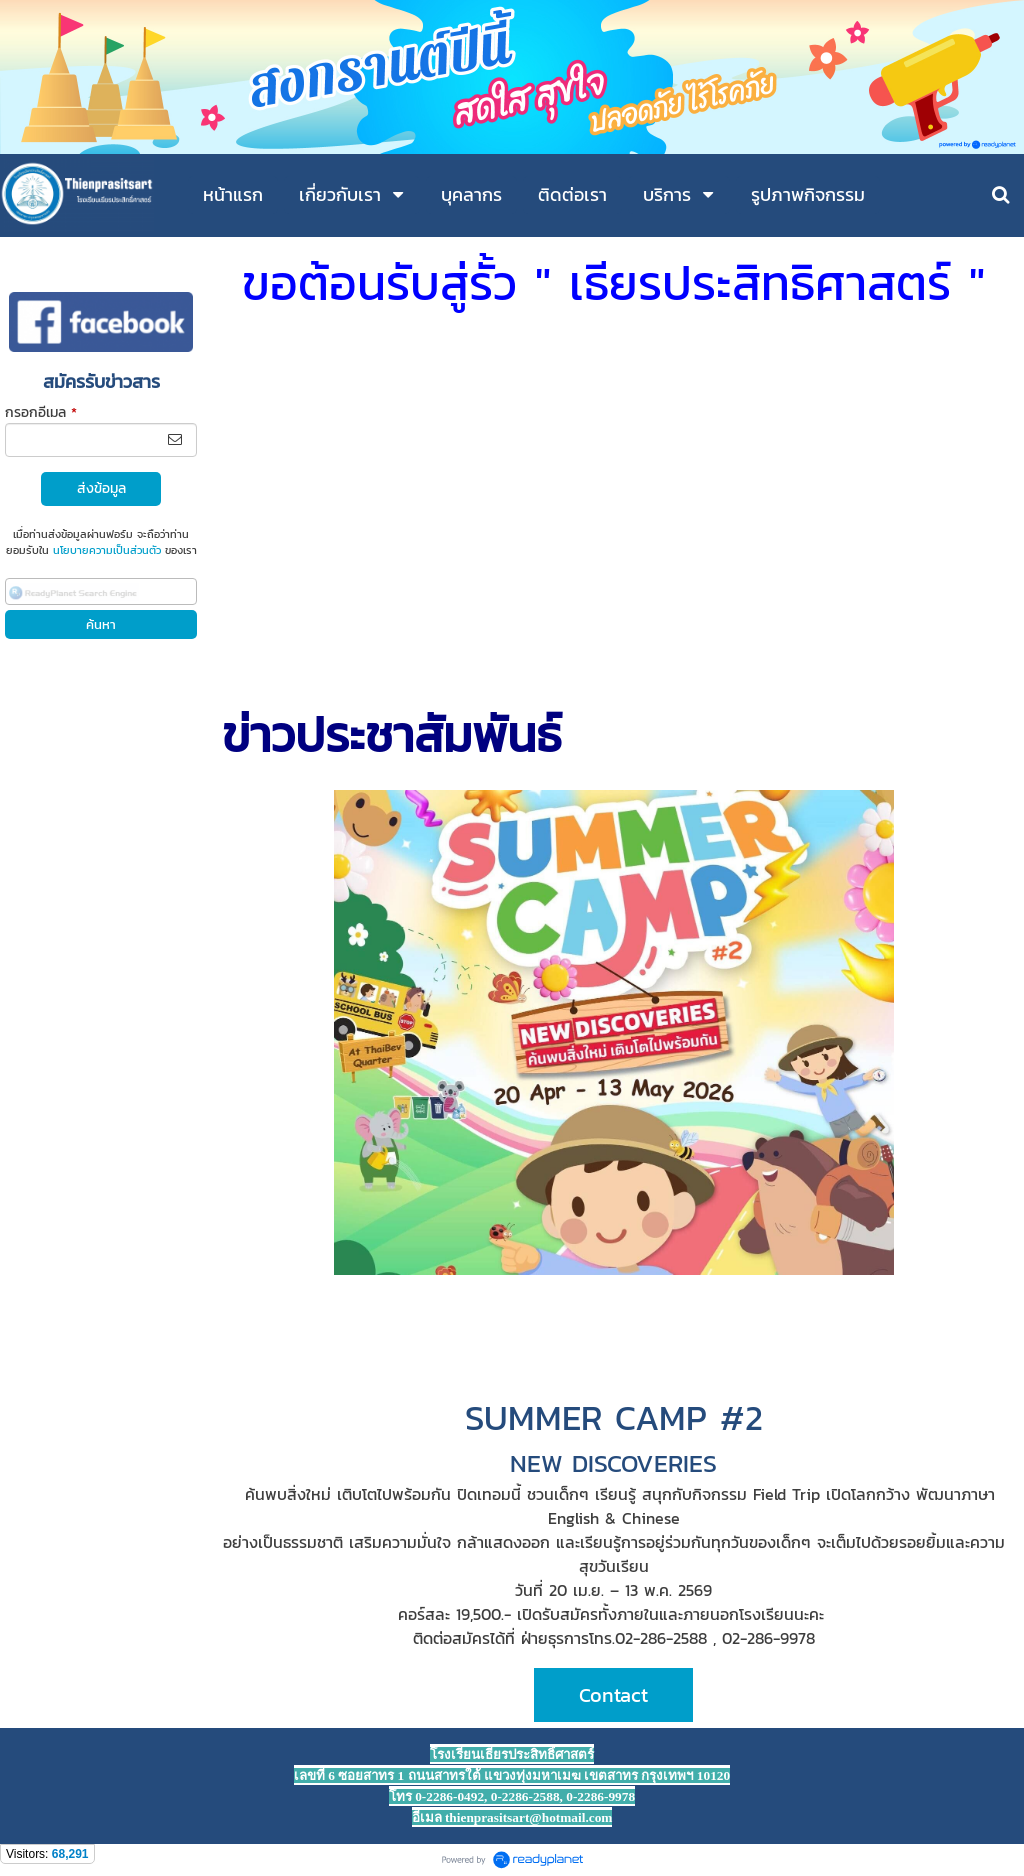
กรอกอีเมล (41, 412)
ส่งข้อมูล (101, 488)
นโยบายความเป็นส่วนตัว (107, 550)
